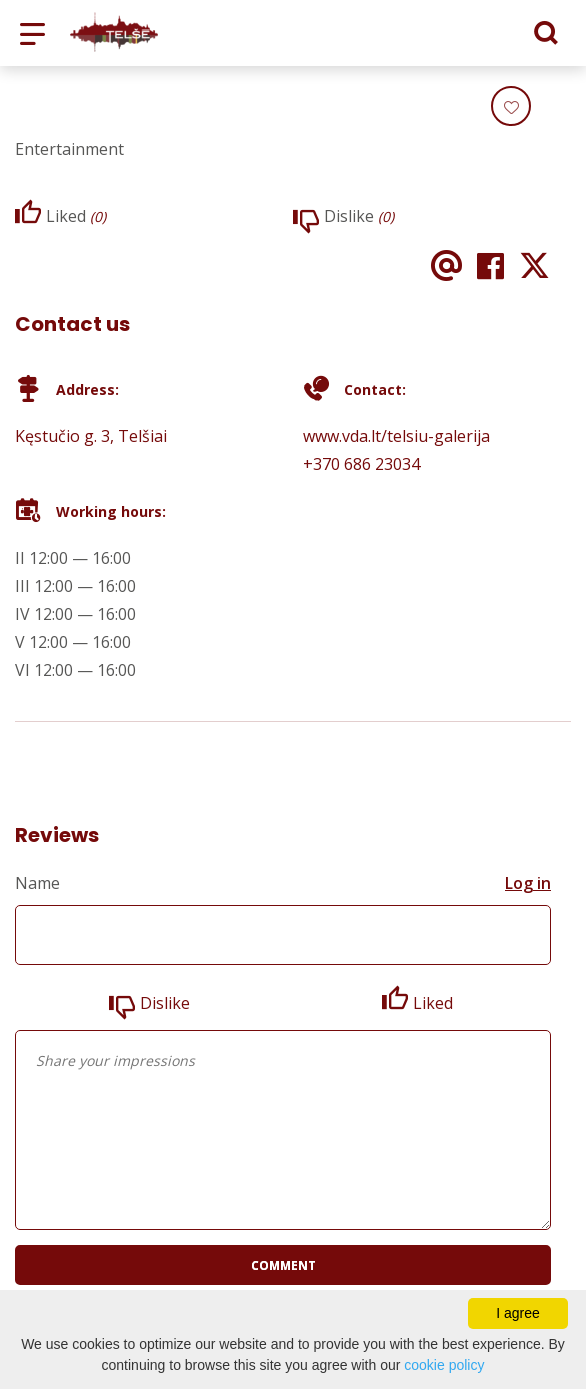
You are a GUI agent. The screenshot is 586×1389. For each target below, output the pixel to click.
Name (37, 883)
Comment (283, 1265)
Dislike (165, 1003)
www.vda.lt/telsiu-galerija (396, 436)
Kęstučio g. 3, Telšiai (91, 436)
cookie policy (444, 1365)
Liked (433, 1003)
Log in (528, 883)
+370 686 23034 (361, 464)
